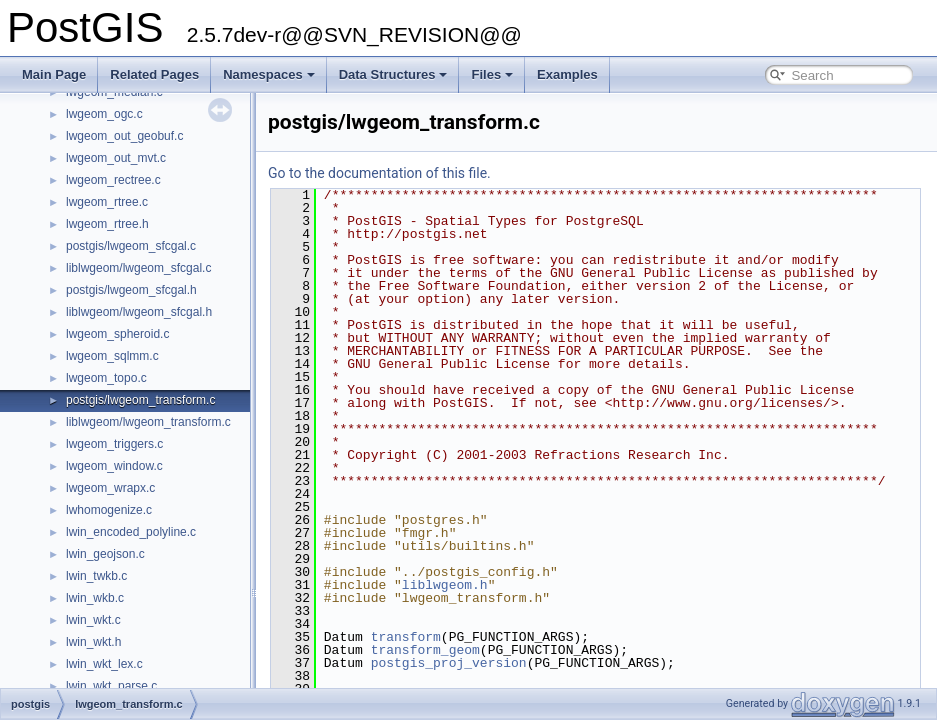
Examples (567, 74)
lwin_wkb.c (95, 598)
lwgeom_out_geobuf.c (124, 136)
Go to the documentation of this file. (379, 173)
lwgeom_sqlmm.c (112, 356)
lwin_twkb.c (96, 576)
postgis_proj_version (449, 663)
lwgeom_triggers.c (114, 444)
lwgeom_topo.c (106, 378)
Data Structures (393, 74)
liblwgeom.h (445, 585)
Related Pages (154, 74)
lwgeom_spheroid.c (117, 334)
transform (406, 637)
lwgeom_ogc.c (104, 114)
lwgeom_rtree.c (107, 202)
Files (492, 74)
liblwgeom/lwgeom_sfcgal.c (138, 268)
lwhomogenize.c (109, 510)
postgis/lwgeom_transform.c (140, 400)
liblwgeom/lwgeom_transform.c (148, 422)
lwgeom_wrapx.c (110, 488)
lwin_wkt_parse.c (111, 686)
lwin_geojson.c (105, 554)
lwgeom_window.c (114, 466)
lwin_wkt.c (93, 620)
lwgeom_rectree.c (113, 180)
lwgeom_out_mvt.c (116, 158)
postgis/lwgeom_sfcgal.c (131, 246)
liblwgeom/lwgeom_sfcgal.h (139, 312)
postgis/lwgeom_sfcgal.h (131, 290)
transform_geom (425, 650)
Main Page (54, 74)
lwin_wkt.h (93, 642)
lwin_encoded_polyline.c (131, 532)
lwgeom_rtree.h (107, 224)
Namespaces (269, 74)
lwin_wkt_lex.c (104, 664)
